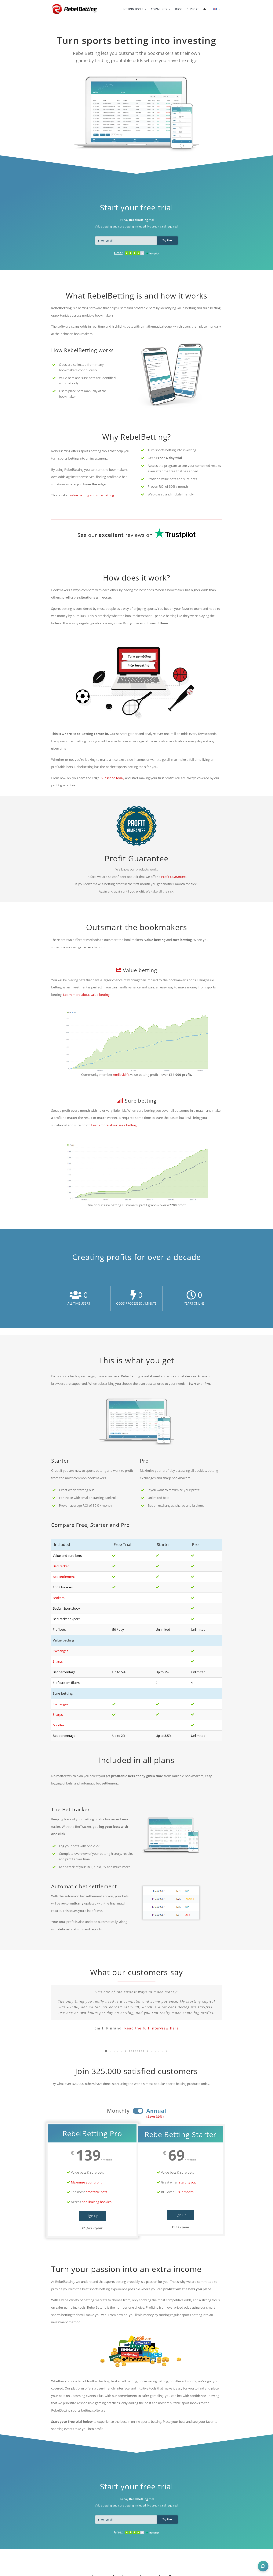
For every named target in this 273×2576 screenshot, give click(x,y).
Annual (156, 2112)
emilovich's (121, 1074)
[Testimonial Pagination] (106, 2050)
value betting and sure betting (92, 495)
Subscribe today (112, 777)
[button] (263, 2566)
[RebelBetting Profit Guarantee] (136, 807)
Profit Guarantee (173, 876)
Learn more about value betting (86, 994)
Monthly (118, 2110)
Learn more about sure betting (113, 1125)
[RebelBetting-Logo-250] (75, 5)
